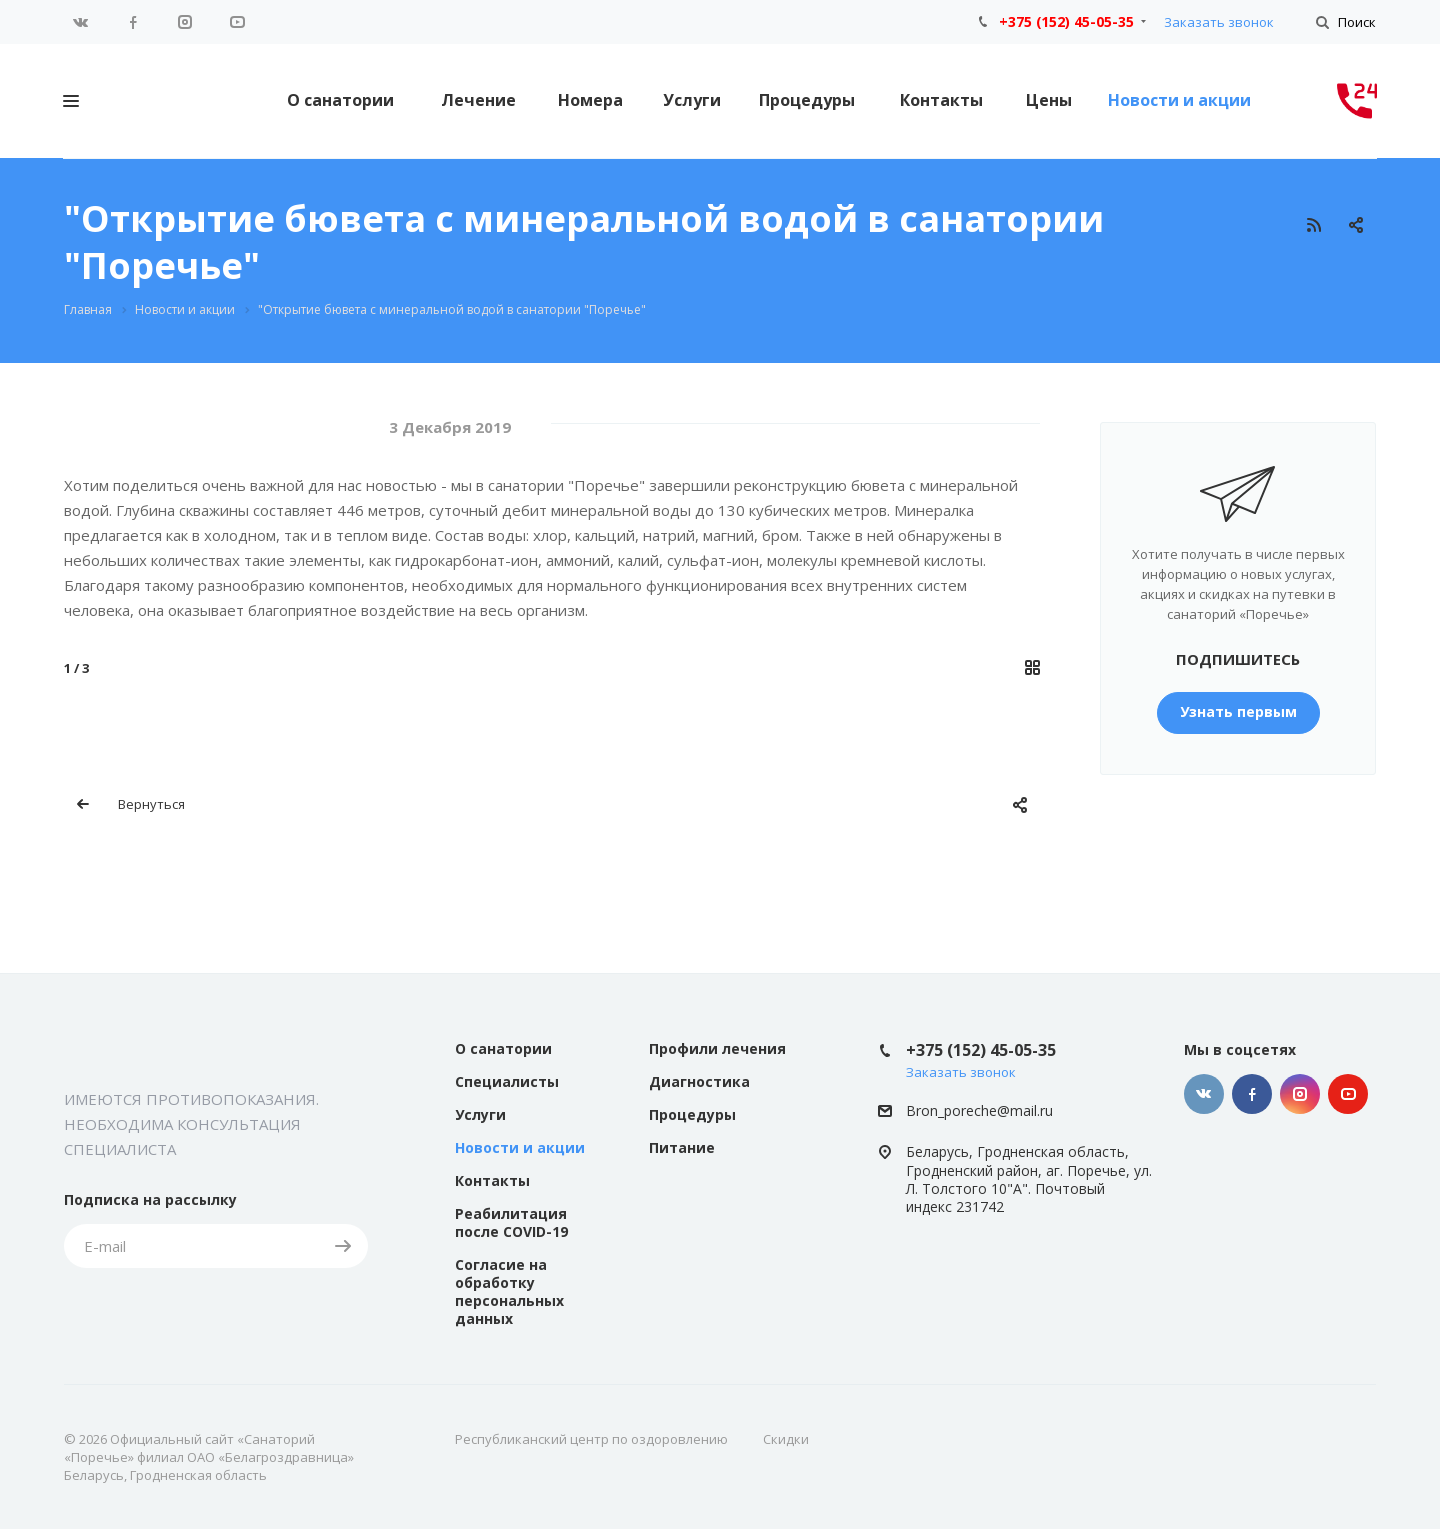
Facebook (133, 22)
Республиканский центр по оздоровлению (591, 1439)
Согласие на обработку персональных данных (509, 1291)
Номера (590, 100)
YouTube (237, 22)
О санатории (340, 100)
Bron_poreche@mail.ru (979, 1110)
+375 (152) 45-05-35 (1066, 21)
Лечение (478, 100)
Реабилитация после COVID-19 (511, 1222)
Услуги (692, 100)
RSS (1314, 225)
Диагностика (699, 1081)
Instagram (185, 22)
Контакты (941, 100)
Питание (682, 1147)
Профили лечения (717, 1048)
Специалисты (507, 1081)
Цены (1049, 100)
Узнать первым (1238, 711)
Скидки (786, 1439)
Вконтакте (81, 22)
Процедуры (807, 100)
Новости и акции (1179, 100)
